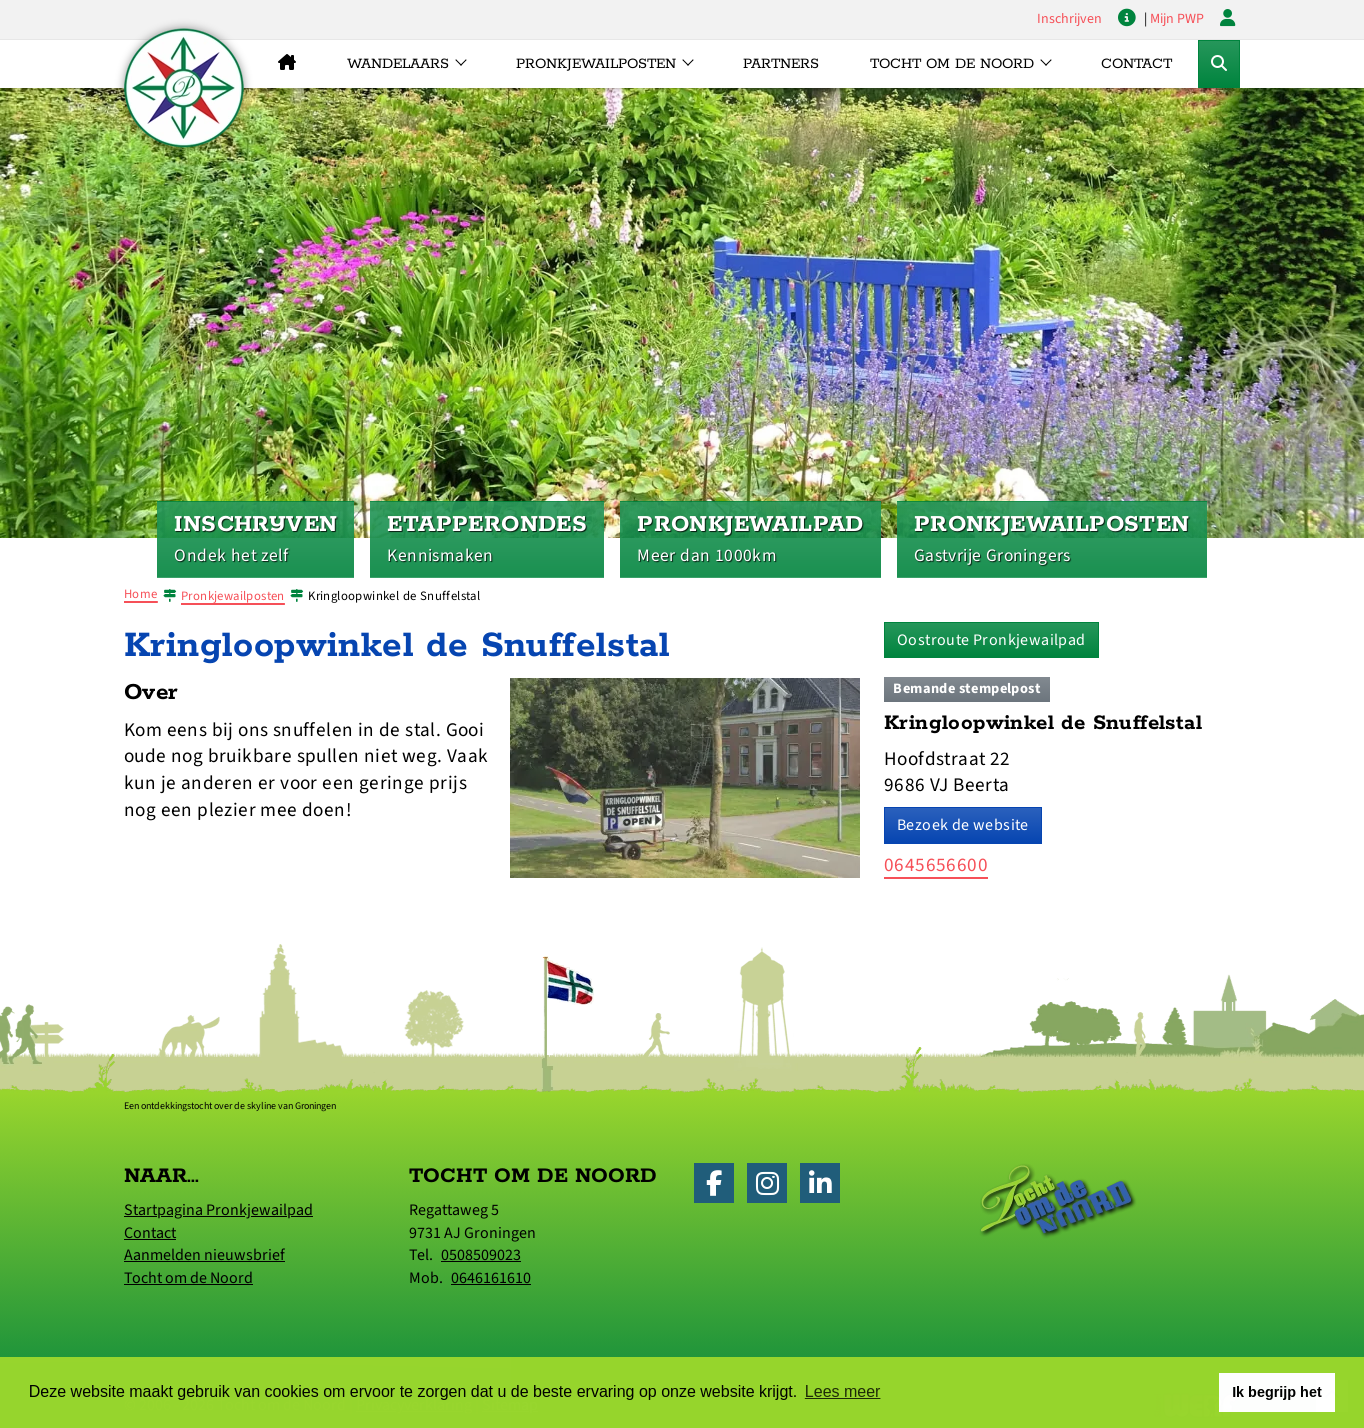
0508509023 (481, 1255)
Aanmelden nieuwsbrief (204, 1255)
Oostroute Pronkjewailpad (991, 640)
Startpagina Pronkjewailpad (218, 1210)
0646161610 (491, 1278)
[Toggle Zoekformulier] (1219, 64)
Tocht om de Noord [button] (952, 64)
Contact (1136, 64)
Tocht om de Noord (188, 1278)
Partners (781, 64)
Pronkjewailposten (233, 596)
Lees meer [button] (843, 1391)
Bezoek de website (963, 825)
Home (141, 594)
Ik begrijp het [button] (1277, 1392)
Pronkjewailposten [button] (596, 64)
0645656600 (936, 865)
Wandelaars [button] (398, 64)
